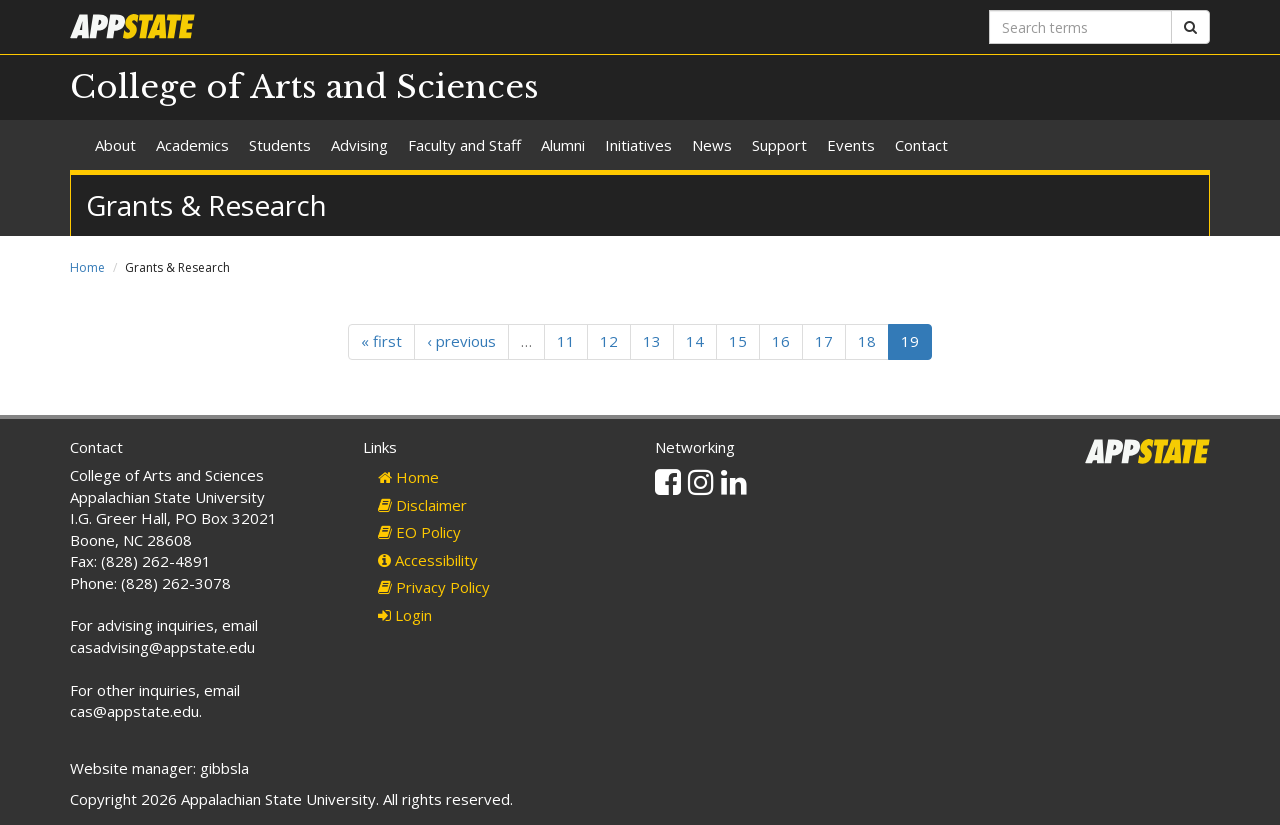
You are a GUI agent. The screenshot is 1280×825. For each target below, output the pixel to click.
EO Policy (419, 532)
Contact (921, 145)
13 (652, 341)
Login (405, 615)
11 (566, 341)
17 (824, 341)
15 (738, 341)
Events (851, 145)
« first (381, 341)
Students (280, 145)
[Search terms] (1080, 27)
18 (867, 341)
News (712, 145)
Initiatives (638, 145)
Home (87, 267)
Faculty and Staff (464, 145)
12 (609, 341)
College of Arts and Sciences (304, 87)
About (115, 145)
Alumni (563, 145)
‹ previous (461, 341)
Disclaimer (422, 505)
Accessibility (428, 560)
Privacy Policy (434, 587)
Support (779, 145)
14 (695, 341)
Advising (359, 145)
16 (781, 341)
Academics (192, 145)
